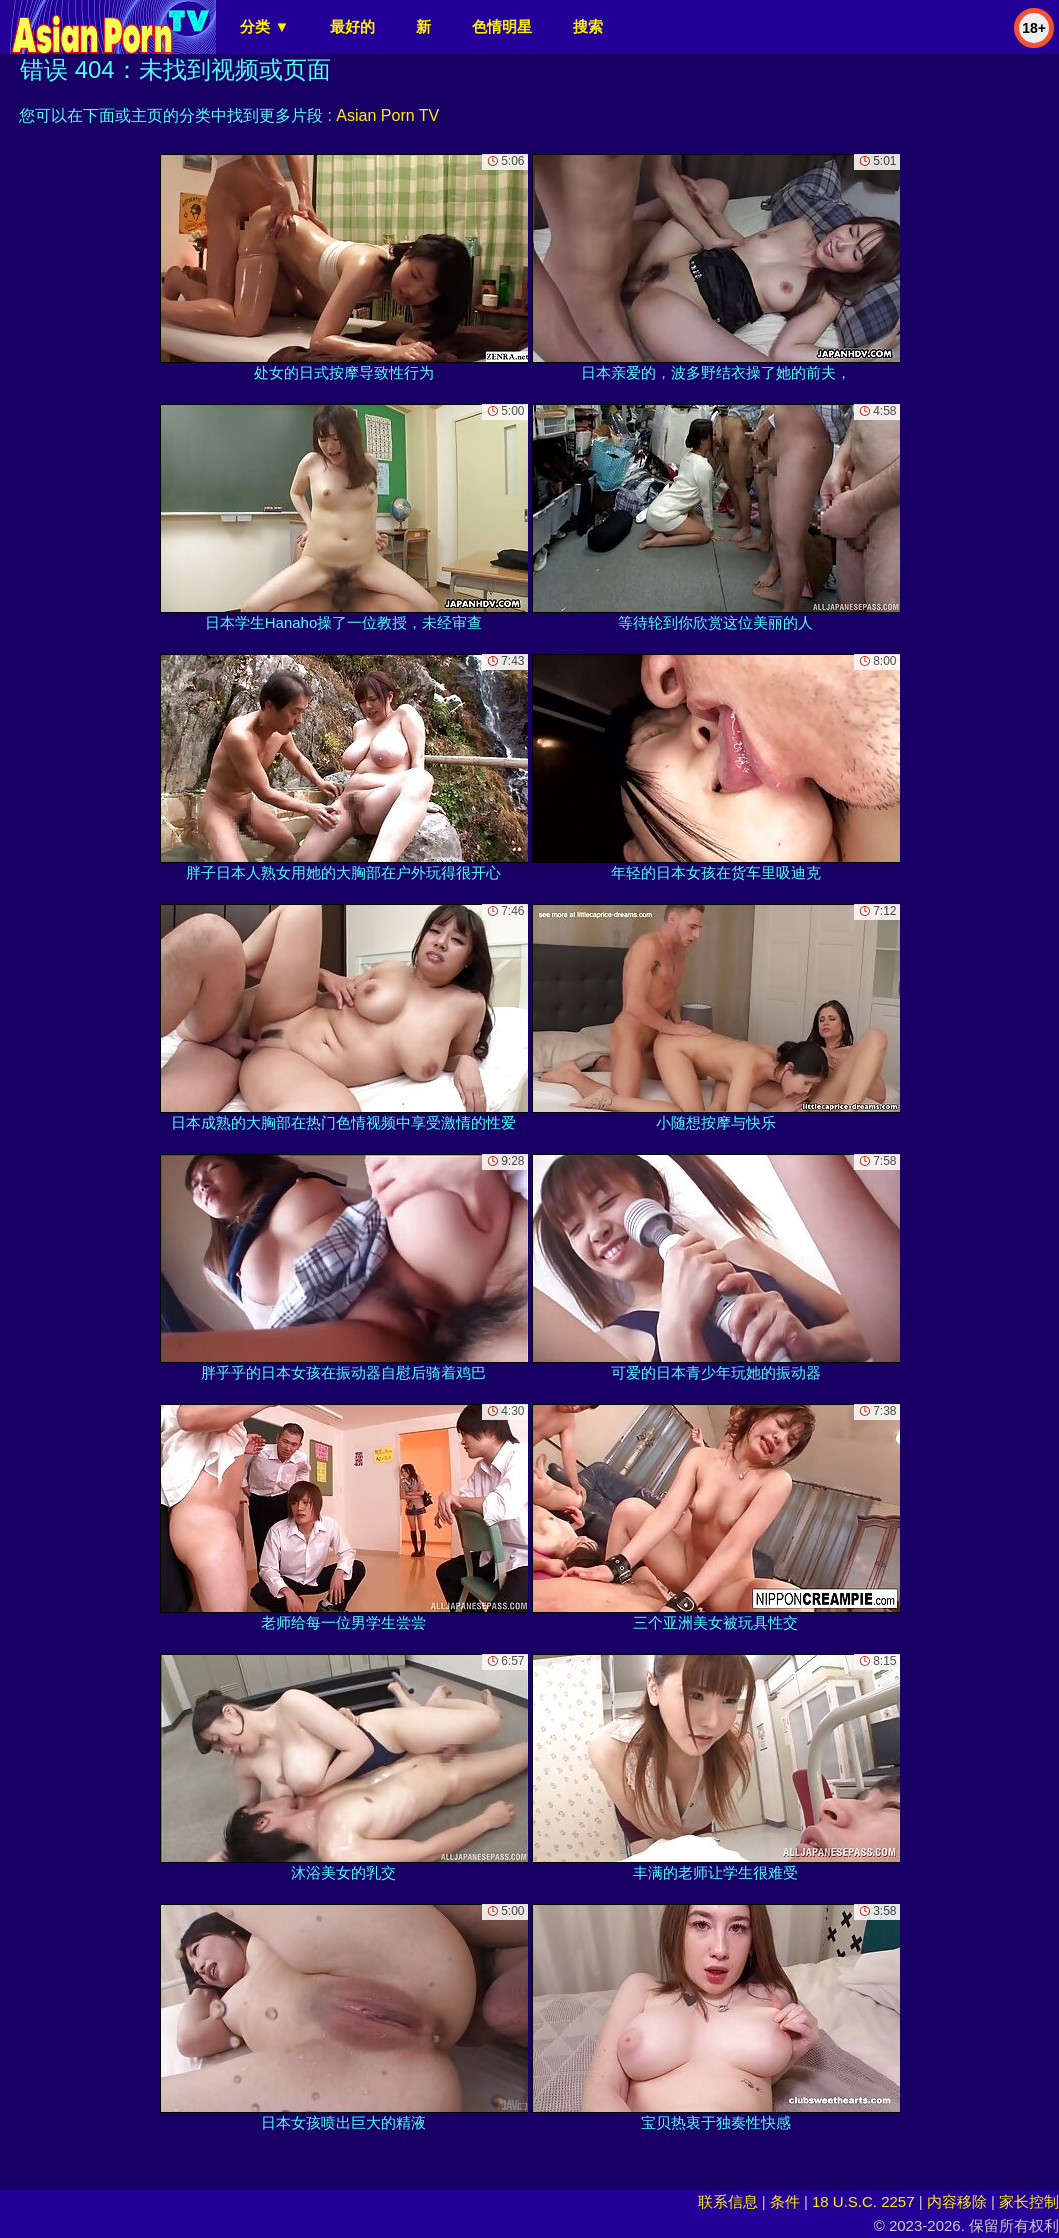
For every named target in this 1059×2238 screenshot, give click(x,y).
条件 (785, 2201)
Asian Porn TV (387, 115)
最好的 (352, 26)
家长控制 (1029, 2201)
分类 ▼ (264, 26)
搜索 (588, 26)
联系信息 (728, 2201)
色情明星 (502, 26)
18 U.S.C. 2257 (863, 2201)
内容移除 (957, 2201)
